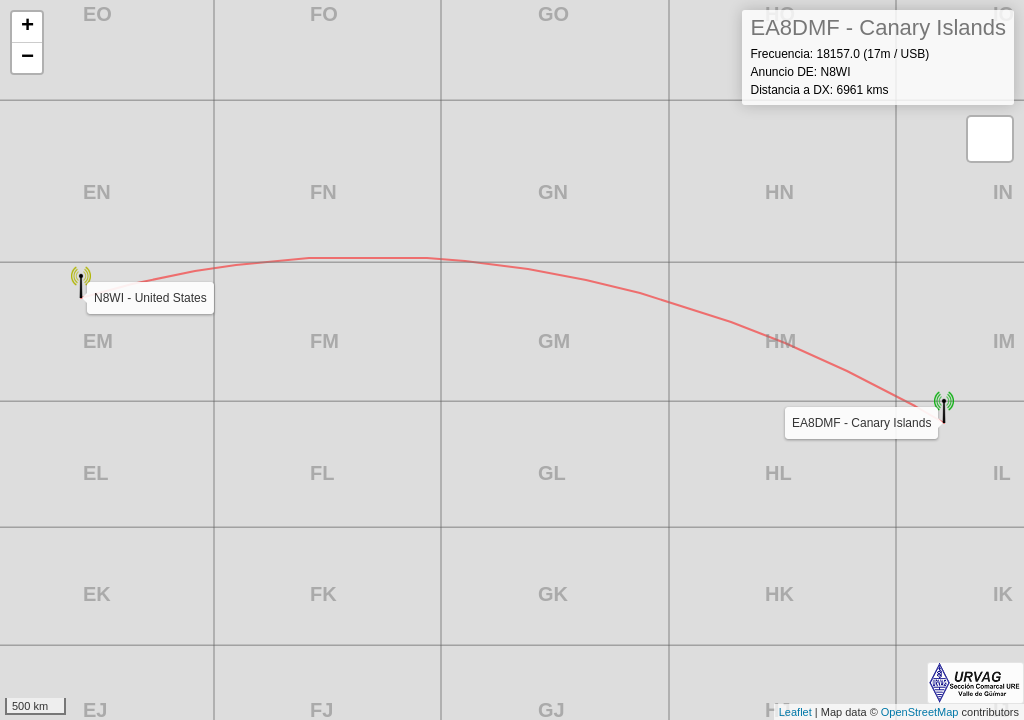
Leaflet (795, 712)
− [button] (27, 58)
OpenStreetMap (920, 712)
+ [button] (27, 27)
